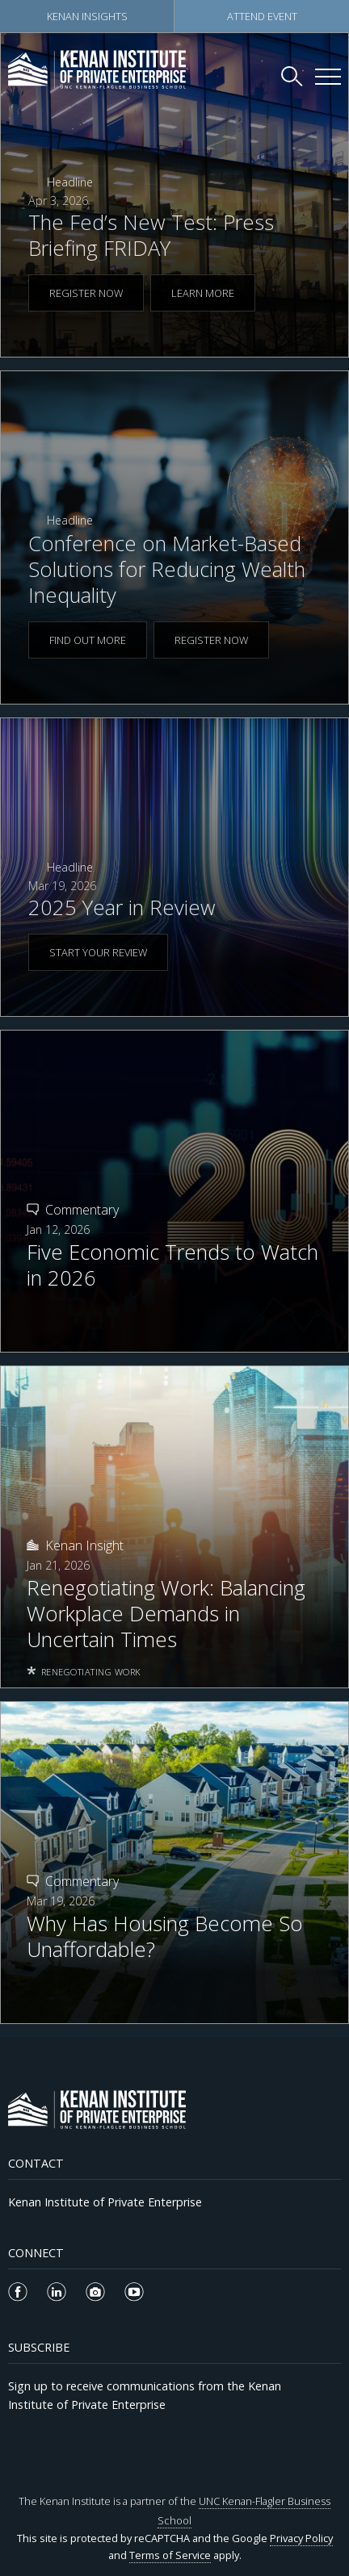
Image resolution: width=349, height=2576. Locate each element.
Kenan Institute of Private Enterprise (105, 2202)
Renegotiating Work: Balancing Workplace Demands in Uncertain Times (166, 1614)
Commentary (82, 1210)
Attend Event (262, 16)
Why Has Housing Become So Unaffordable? (165, 1937)
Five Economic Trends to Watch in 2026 (172, 1265)
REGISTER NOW (86, 293)
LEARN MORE (202, 293)
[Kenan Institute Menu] (328, 76)
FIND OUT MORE (87, 640)
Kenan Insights (87, 16)
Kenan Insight (84, 1545)
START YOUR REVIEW (98, 952)
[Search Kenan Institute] (293, 75)
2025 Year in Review (122, 907)
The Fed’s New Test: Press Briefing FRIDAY (151, 235)
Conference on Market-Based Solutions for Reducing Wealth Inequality (166, 569)
